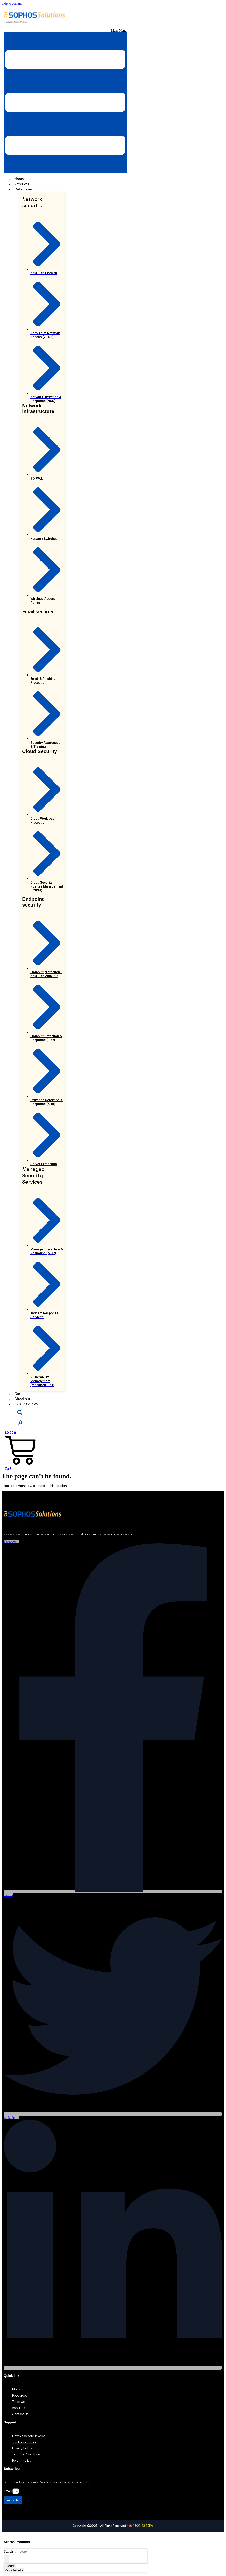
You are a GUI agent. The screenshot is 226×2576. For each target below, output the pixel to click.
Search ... (10, 2551)
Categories (23, 189)
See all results (14, 2570)
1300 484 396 (26, 1404)
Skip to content (12, 3)
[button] (65, 101)
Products (21, 184)
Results (9, 2565)
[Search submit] (6, 2559)
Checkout (22, 1399)
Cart (18, 1393)
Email (8, 2491)
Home (19, 179)
